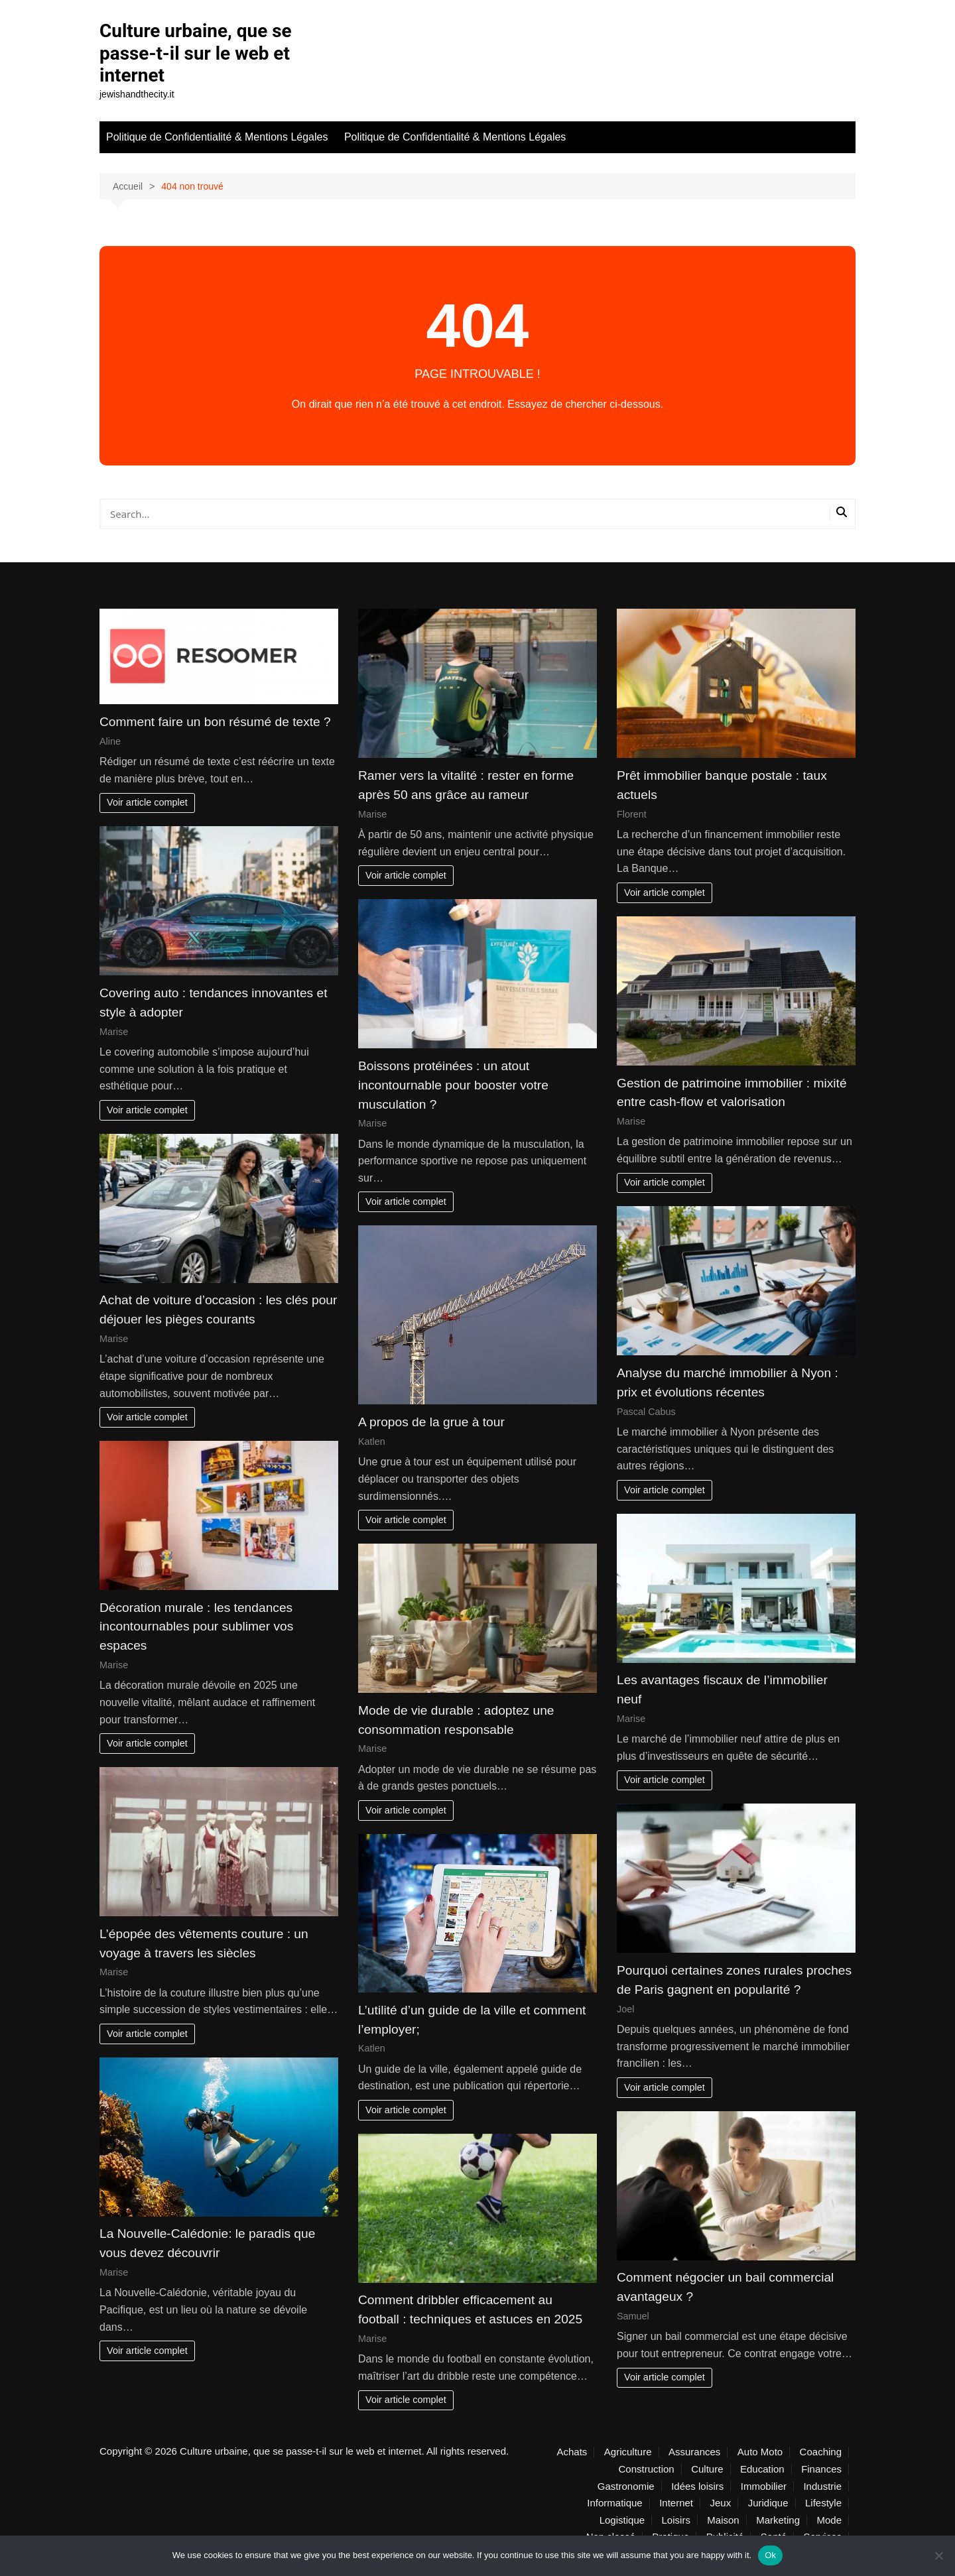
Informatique (614, 2503)
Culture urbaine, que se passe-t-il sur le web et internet (195, 53)
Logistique (622, 2520)
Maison (723, 2520)
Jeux (721, 2503)
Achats (571, 2452)
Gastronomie (626, 2486)
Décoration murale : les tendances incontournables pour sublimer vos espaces (196, 1627)
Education (762, 2469)
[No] (938, 2555)
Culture (707, 2469)
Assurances (694, 2452)
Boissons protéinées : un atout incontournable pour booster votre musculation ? (453, 1085)
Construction (646, 2469)
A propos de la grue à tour (431, 1422)
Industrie (822, 2486)
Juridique (768, 2503)
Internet (676, 2503)
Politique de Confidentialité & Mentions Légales (217, 137)
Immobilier (764, 2486)
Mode (829, 2520)
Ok (770, 2555)
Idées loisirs (697, 2486)
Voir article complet (147, 802)
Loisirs (676, 2520)
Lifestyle (823, 2503)
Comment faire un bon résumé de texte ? (215, 722)
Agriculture (628, 2452)
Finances (821, 2469)
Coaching (821, 2452)
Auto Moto (760, 2452)
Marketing (778, 2520)
